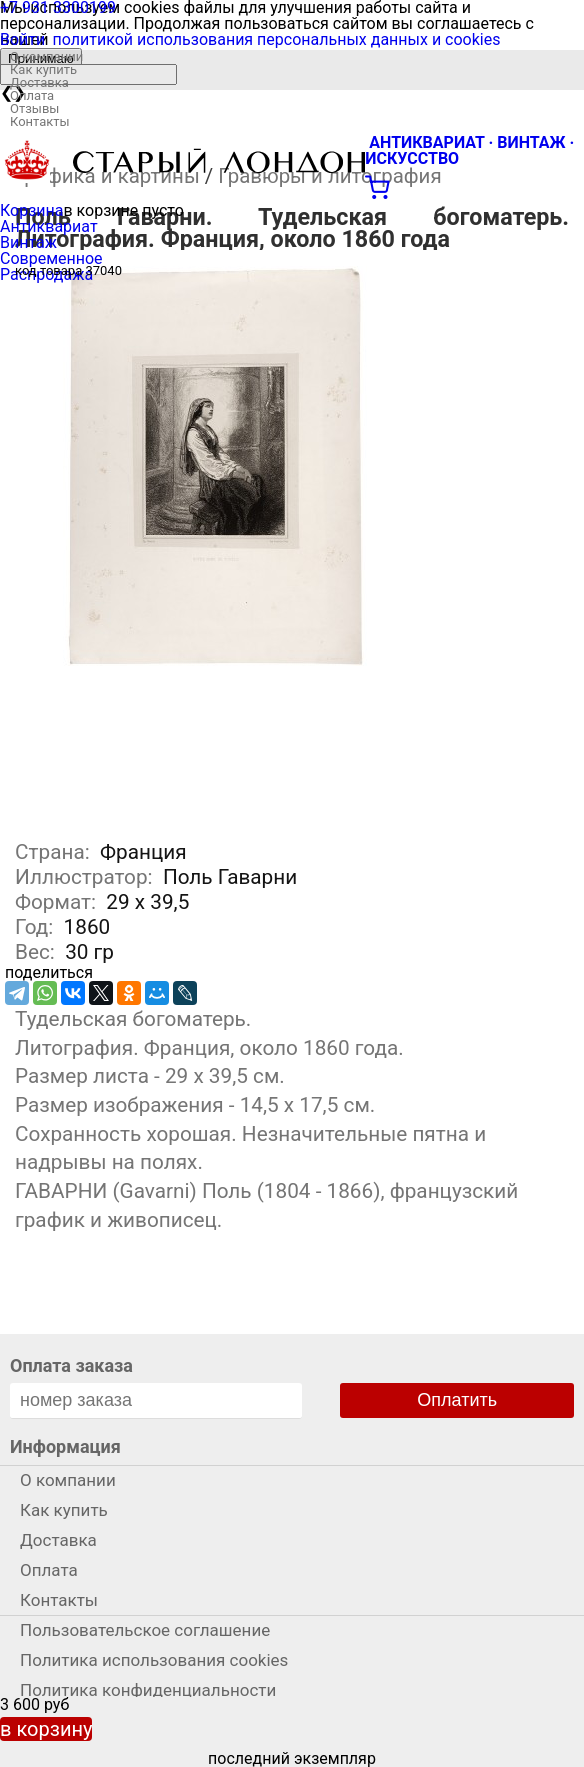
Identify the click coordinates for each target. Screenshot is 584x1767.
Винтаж (28, 242)
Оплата (32, 95)
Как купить (43, 69)
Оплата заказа (71, 1365)
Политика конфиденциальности (148, 1690)
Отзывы (34, 108)
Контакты (40, 121)
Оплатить (457, 1400)
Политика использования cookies (154, 1660)
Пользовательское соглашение (145, 1630)
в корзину (46, 1729)
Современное (51, 258)
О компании (46, 56)
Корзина (31, 210)
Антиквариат (49, 226)
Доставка (39, 82)
